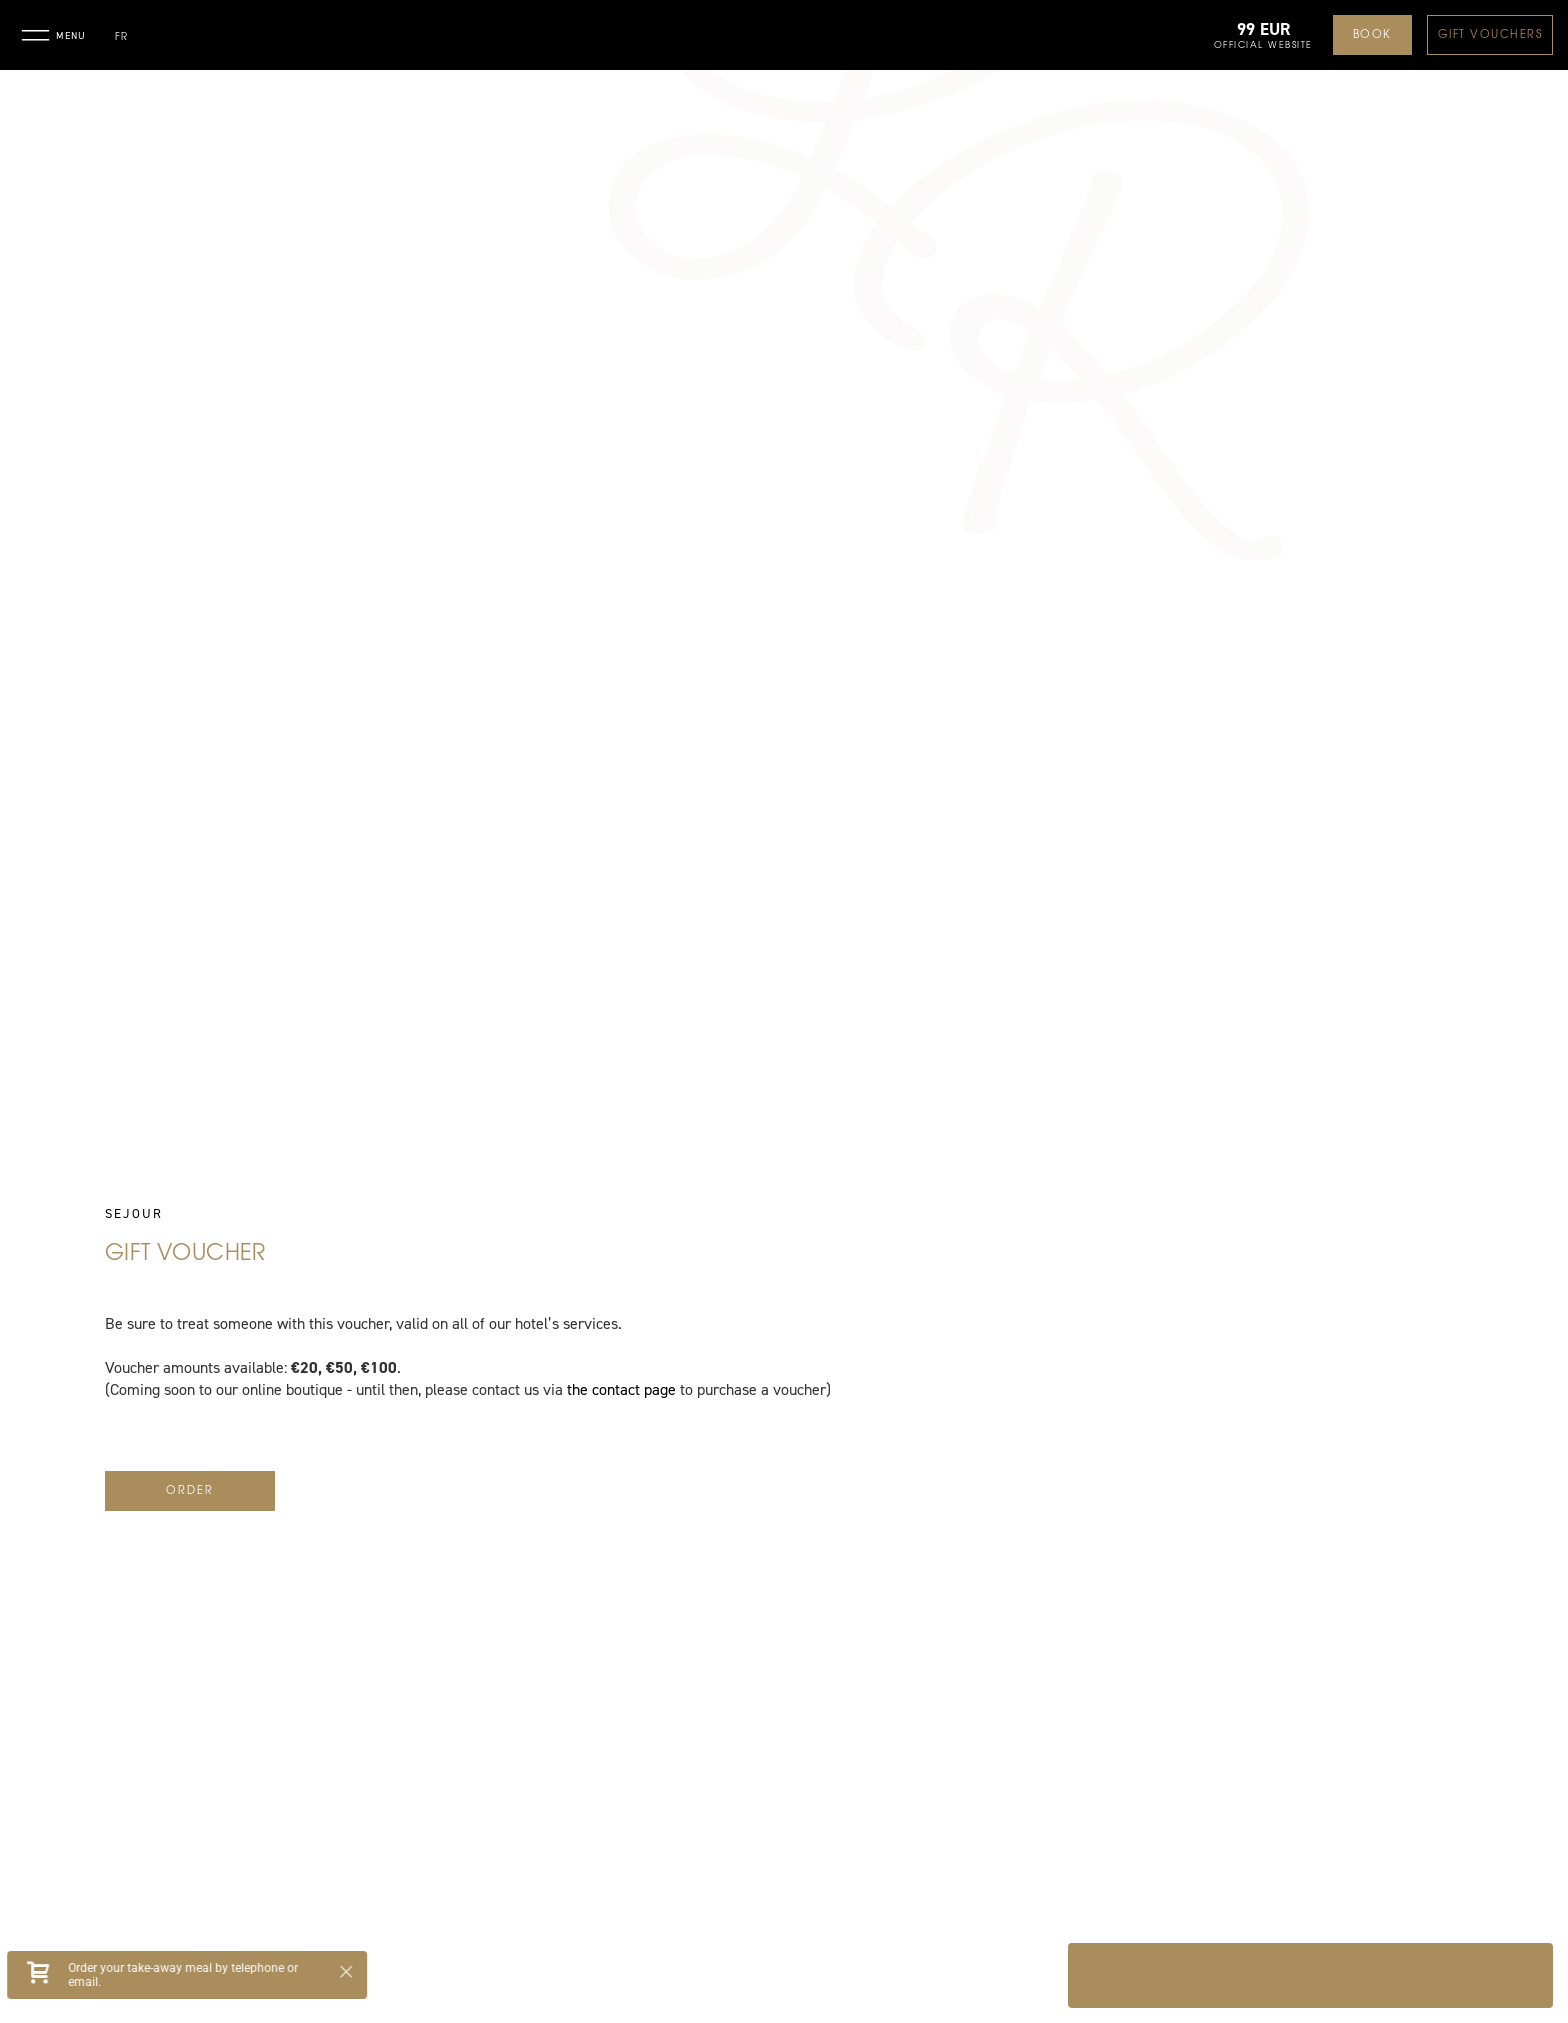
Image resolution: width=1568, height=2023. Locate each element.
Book (1372, 35)
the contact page (621, 1390)
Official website (1263, 45)
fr (121, 37)
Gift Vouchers (1490, 35)
